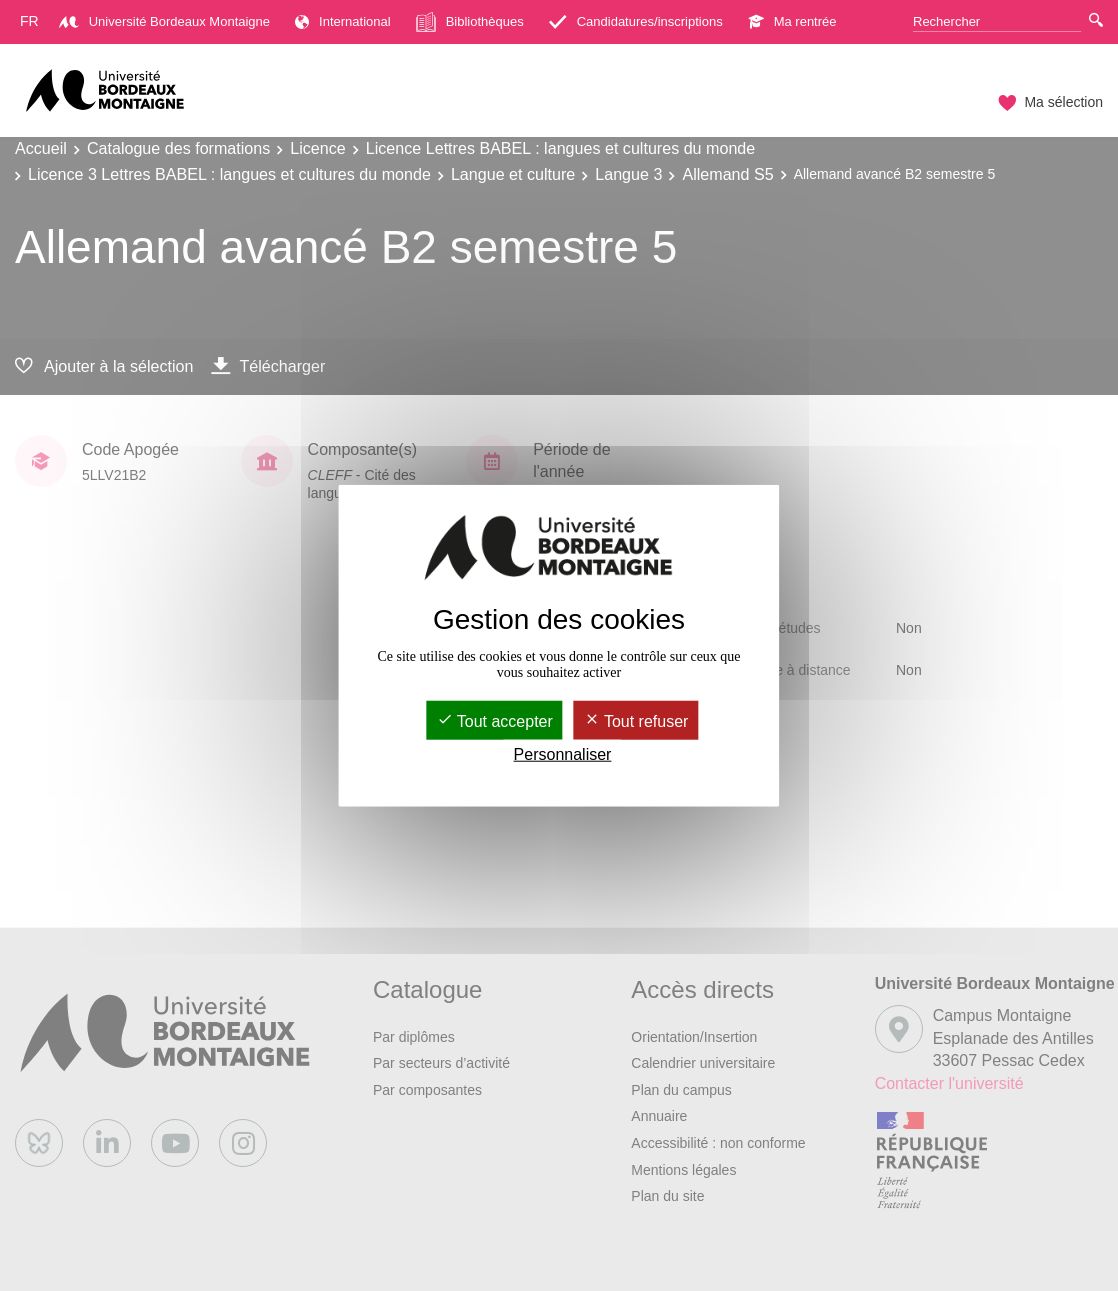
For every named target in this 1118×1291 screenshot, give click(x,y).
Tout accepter (495, 720)
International (343, 21)
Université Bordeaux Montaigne (164, 21)
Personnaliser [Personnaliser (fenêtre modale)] (563, 754)
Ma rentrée (792, 21)
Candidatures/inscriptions (636, 21)
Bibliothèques (470, 22)
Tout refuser (636, 720)
